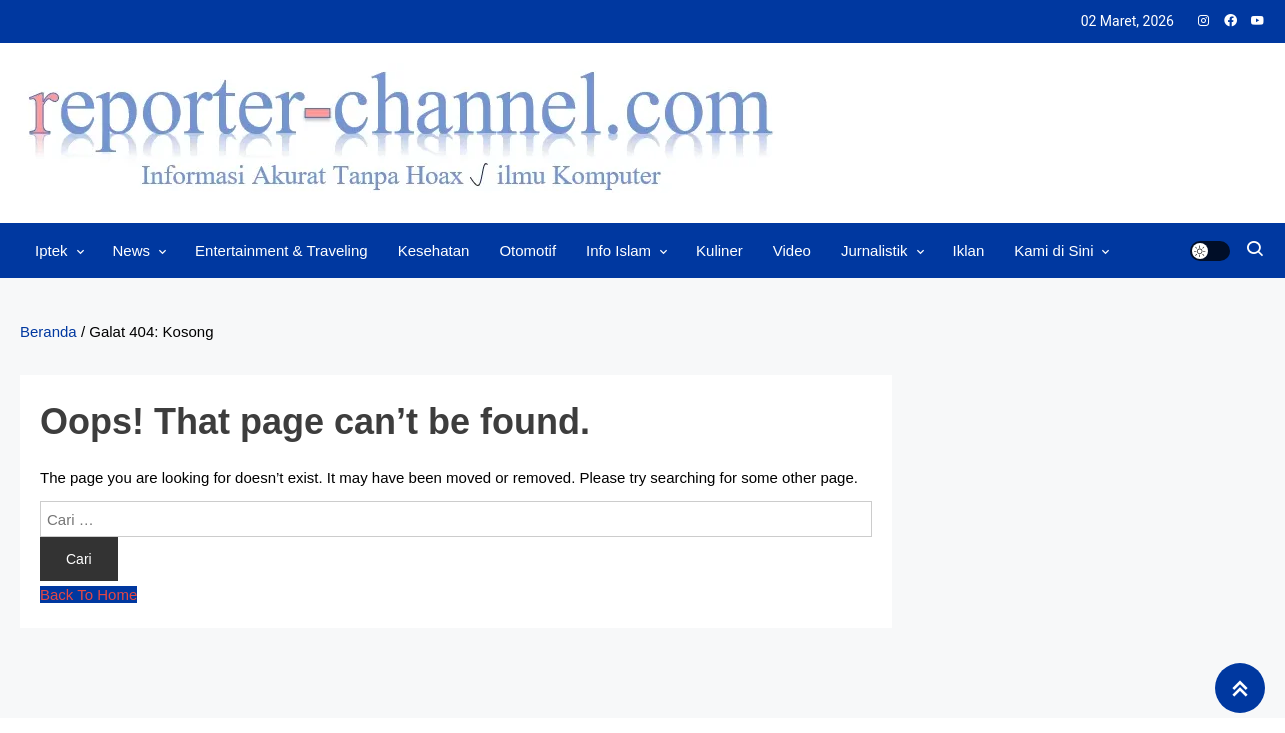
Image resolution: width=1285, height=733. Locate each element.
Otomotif (527, 250)
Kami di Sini (1053, 250)
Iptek (51, 250)
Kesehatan (434, 250)
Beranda (48, 331)
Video (792, 250)
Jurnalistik (874, 250)
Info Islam (618, 250)
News (132, 250)
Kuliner (719, 250)
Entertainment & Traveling (281, 250)
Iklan (969, 250)
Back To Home (88, 594)
